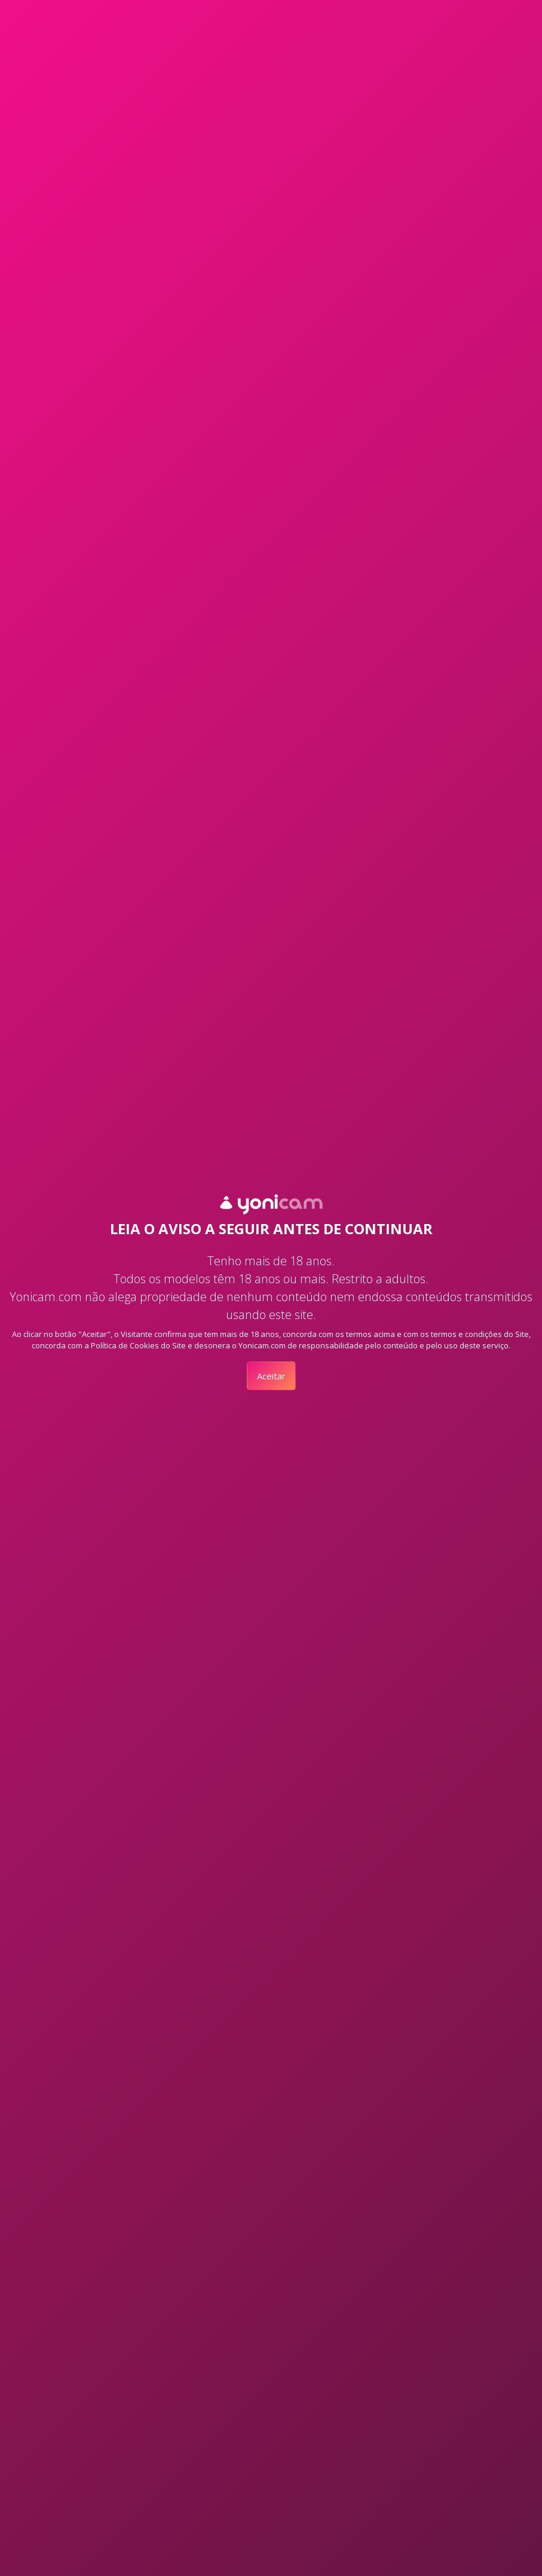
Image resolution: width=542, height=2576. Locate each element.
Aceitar (271, 1376)
